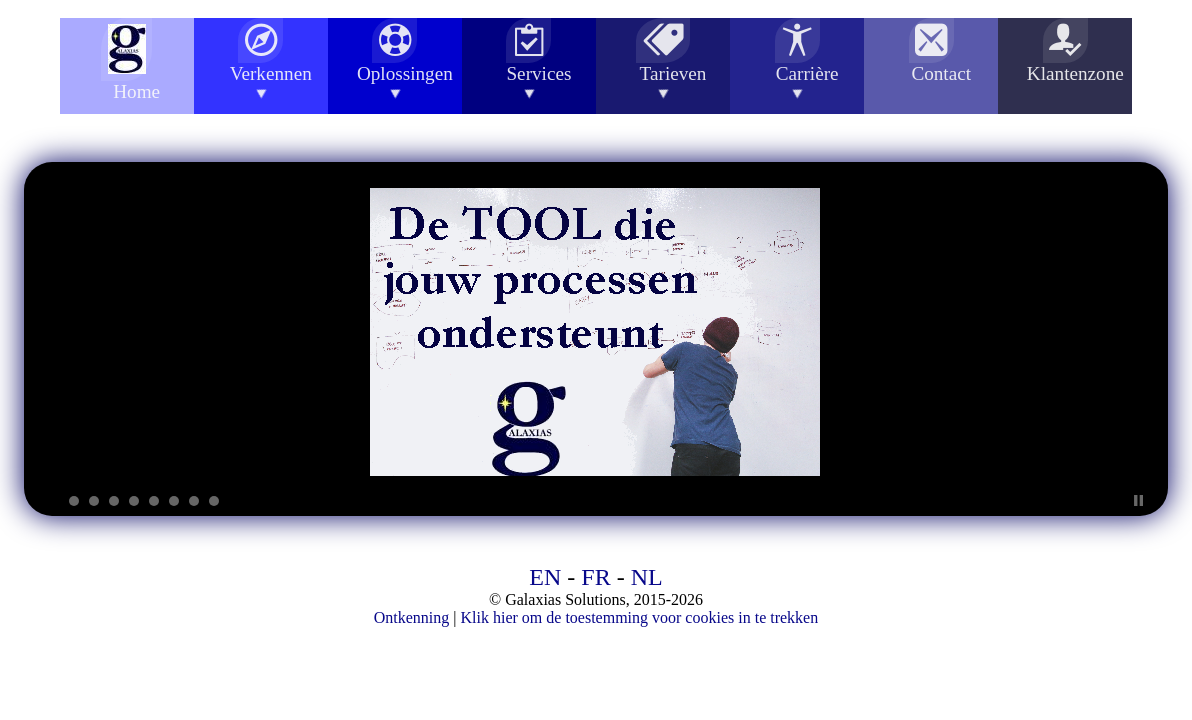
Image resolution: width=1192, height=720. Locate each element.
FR (595, 577)
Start (1123, 500)
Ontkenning (412, 617)
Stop (1138, 500)
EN (545, 577)
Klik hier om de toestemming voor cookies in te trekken (640, 617)
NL (647, 577)
